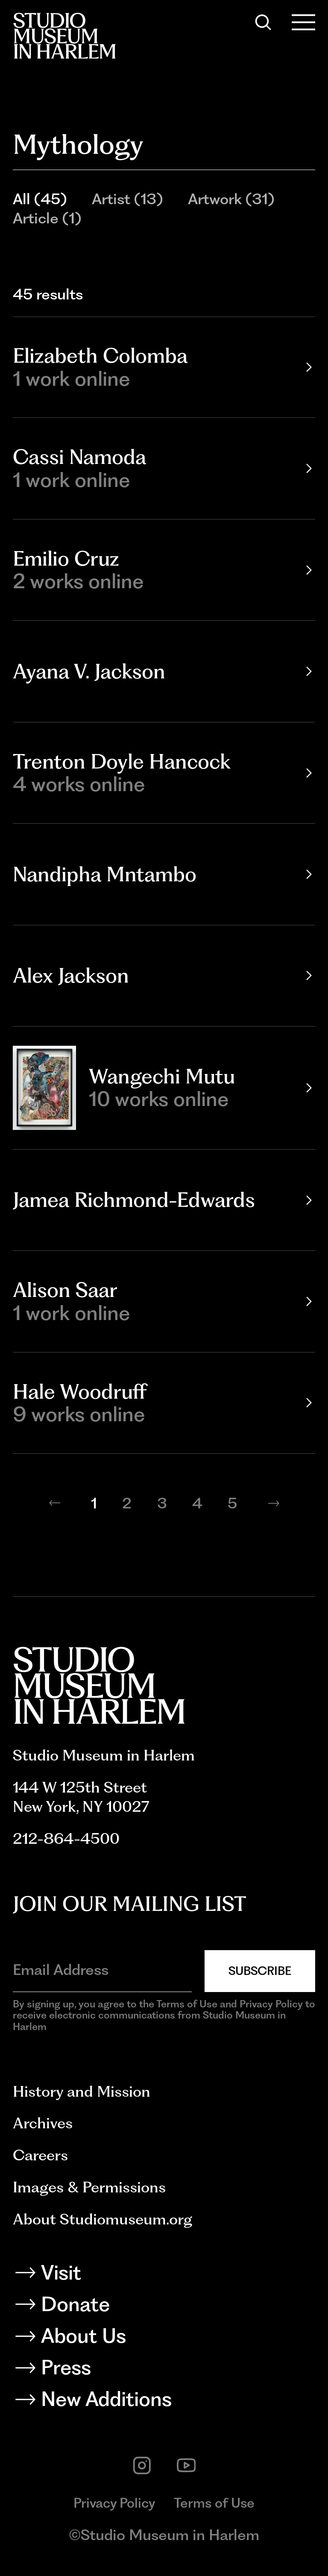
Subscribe (259, 1971)
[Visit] (164, 2275)
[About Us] (164, 2338)
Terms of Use (214, 2503)
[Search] (263, 22)
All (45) (40, 199)
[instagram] (142, 2465)
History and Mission (81, 2091)
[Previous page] (55, 1503)
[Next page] (274, 1503)
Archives (43, 2123)
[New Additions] (164, 2402)
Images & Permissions (89, 2187)
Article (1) (47, 218)
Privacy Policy (114, 2503)
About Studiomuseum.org (102, 2219)
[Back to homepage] (64, 36)
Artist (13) (127, 199)
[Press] (164, 2370)
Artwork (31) (231, 199)
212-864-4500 (66, 1838)
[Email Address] (102, 1969)
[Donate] (164, 2307)
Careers (40, 2155)
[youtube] (186, 2465)
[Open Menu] (304, 22)
